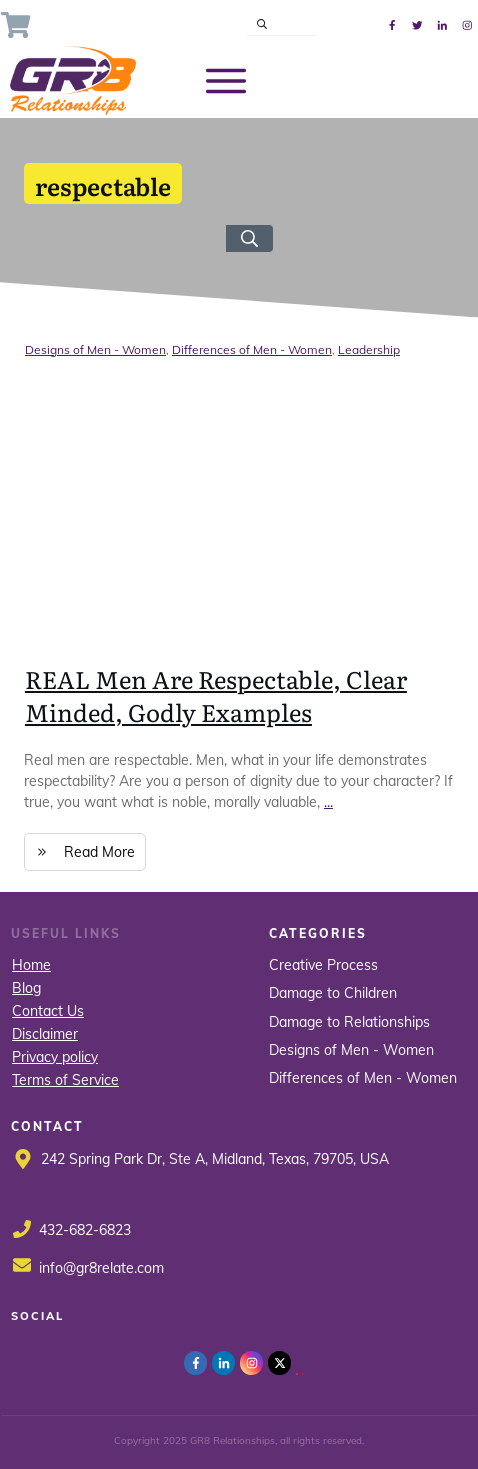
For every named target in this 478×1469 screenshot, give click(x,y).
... (328, 802)
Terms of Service (65, 1080)
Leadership (369, 349)
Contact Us (48, 1011)
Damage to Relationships (349, 1022)
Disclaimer (45, 1034)
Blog (26, 988)
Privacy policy (55, 1057)
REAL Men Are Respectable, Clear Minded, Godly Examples (216, 695)
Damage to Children (333, 993)
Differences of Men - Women (252, 349)
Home (31, 965)
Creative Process (323, 965)
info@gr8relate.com (101, 1268)
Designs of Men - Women (95, 349)
